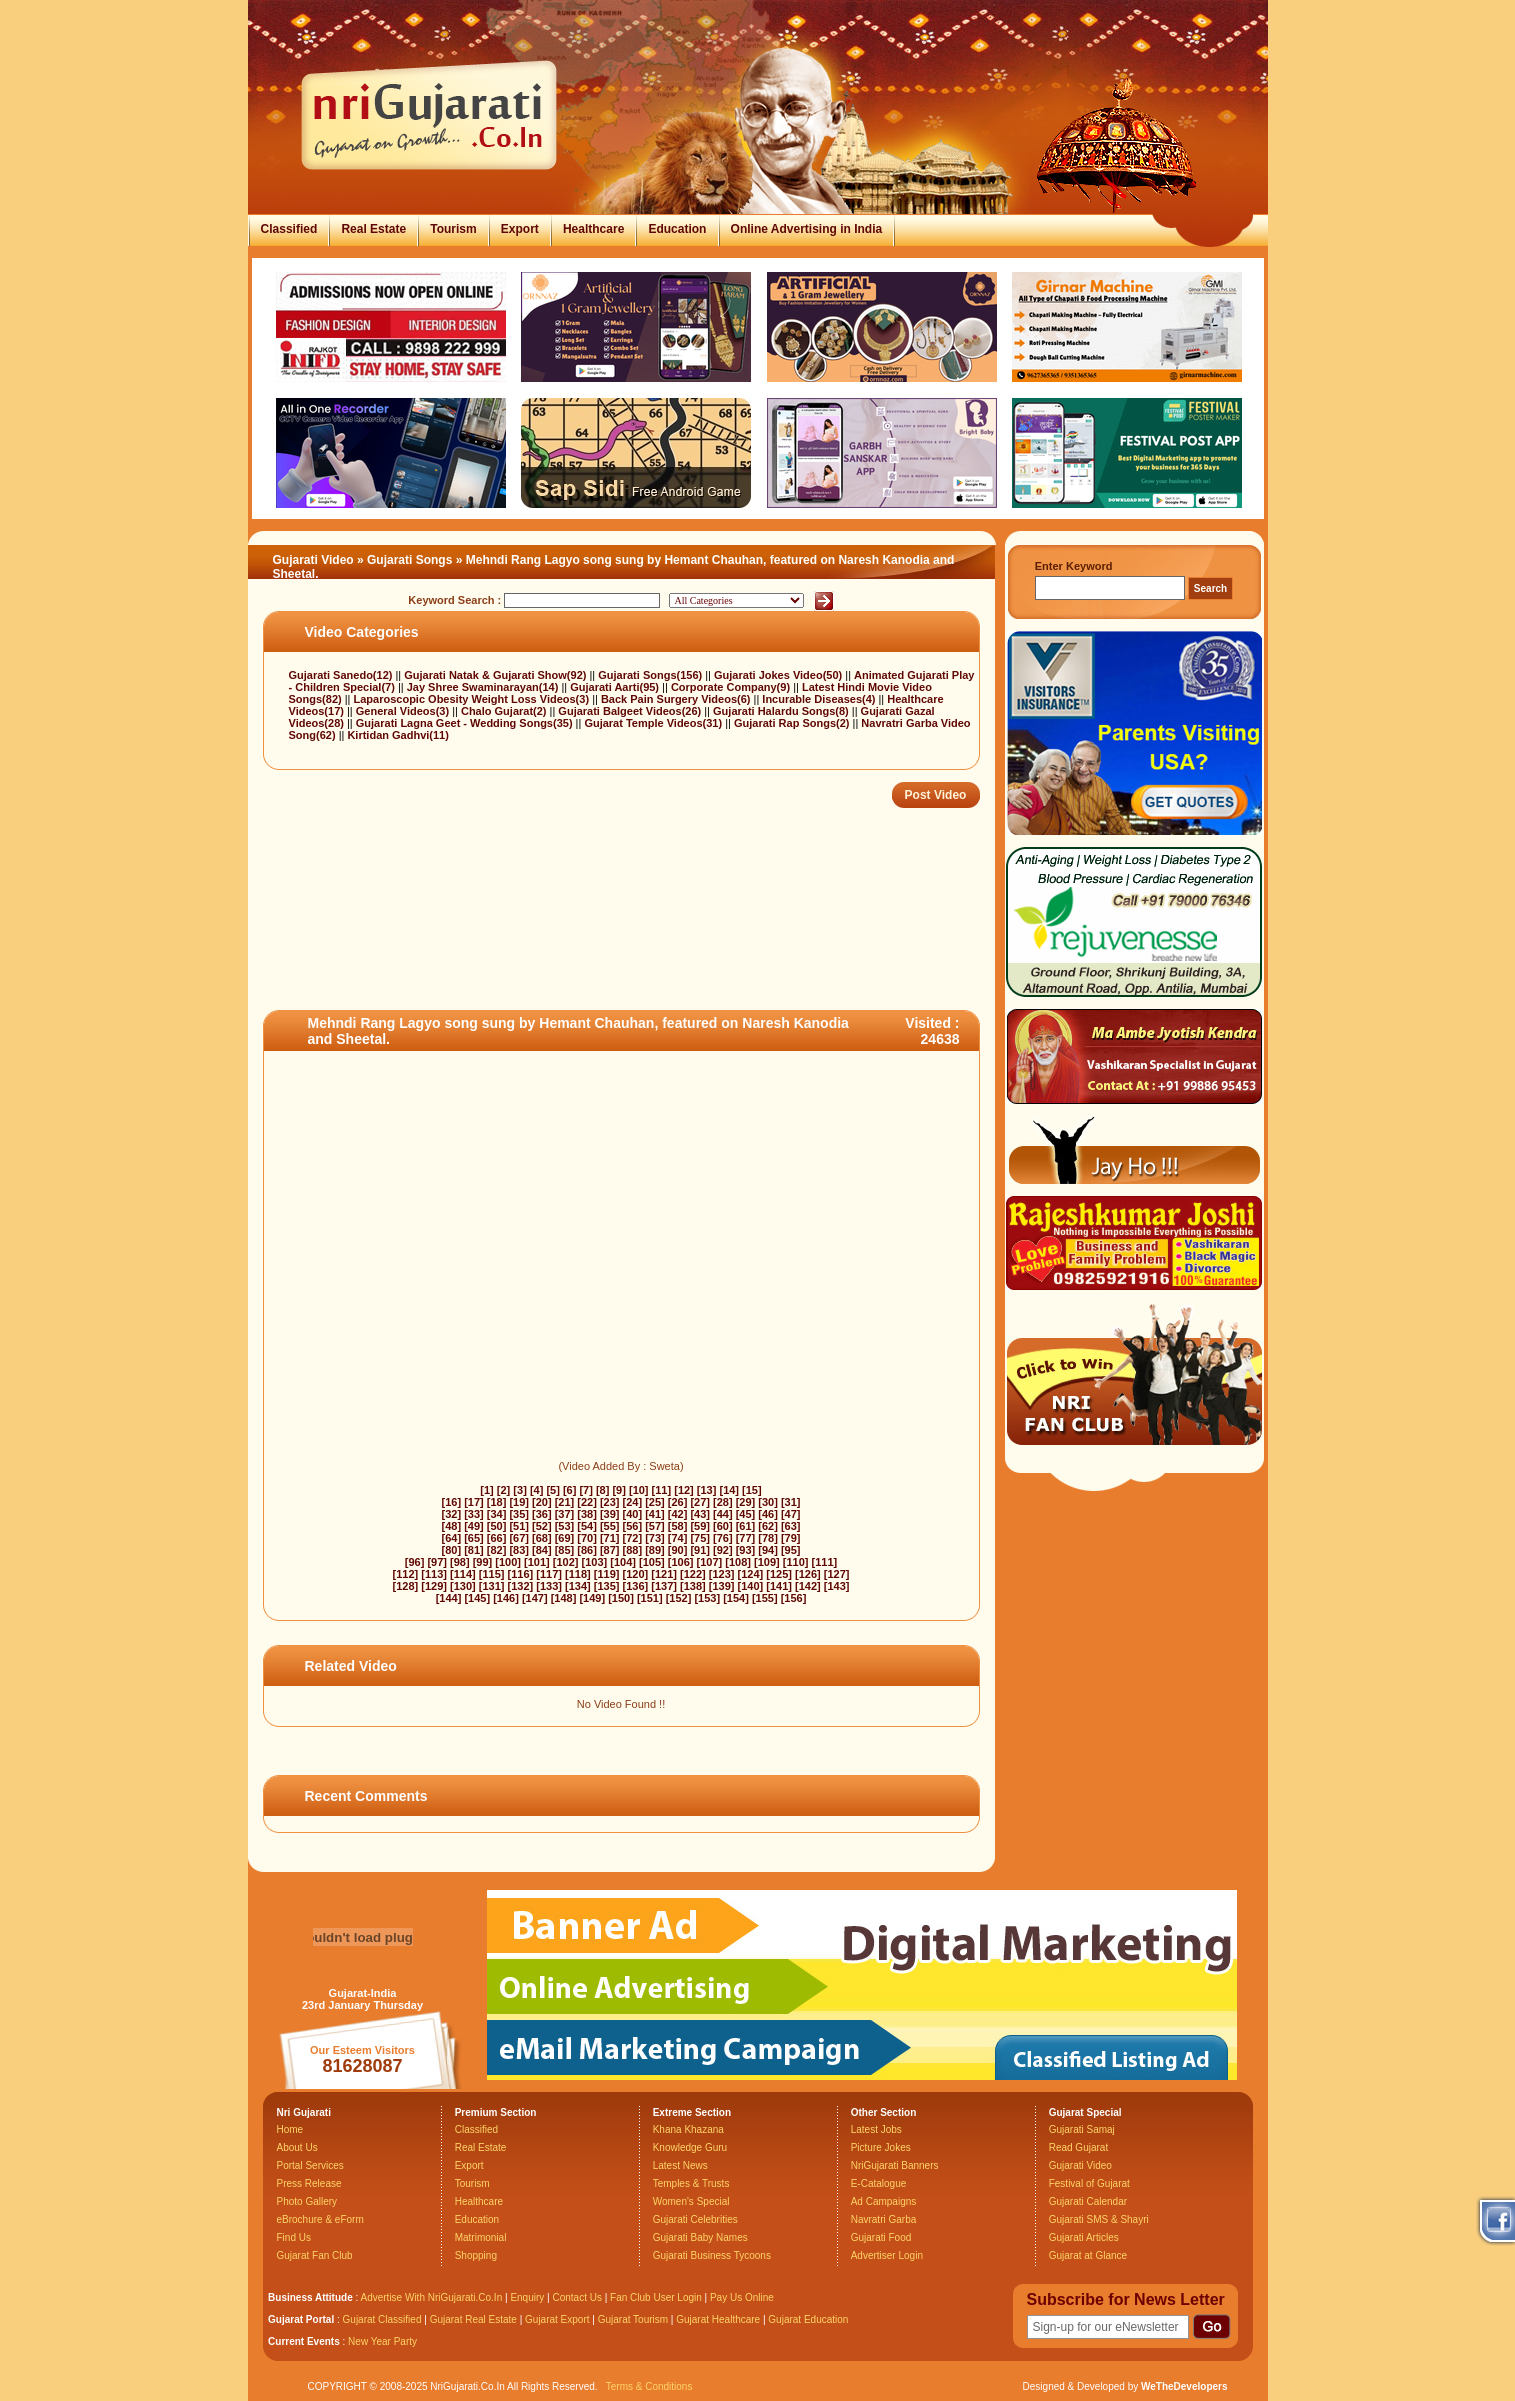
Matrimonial (481, 2237)
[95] (791, 1550)
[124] (751, 1574)
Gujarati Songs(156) (651, 675)
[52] (542, 1526)
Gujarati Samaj (1082, 2129)
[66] (497, 1538)
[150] (621, 1598)
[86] (587, 1550)
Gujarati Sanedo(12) (342, 675)
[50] (497, 1526)
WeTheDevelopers (1184, 2386)
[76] (723, 1538)
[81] (474, 1550)
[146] (506, 1598)
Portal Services (310, 2165)
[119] (607, 1574)
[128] (406, 1586)
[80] (452, 1550)
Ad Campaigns (884, 2201)
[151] (650, 1598)
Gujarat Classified (382, 2319)
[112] (406, 1574)
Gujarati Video (313, 560)
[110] (796, 1562)
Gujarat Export (557, 2319)
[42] (678, 1514)
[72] (633, 1538)
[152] (679, 1598)
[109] (767, 1562)
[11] (662, 1490)
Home (290, 2129)
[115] (492, 1574)
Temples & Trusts (691, 2183)
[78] (768, 1538)
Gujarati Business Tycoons (712, 2255)
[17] (474, 1502)
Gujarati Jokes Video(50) (779, 675)
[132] (521, 1586)
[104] (623, 1562)
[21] (565, 1502)
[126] (808, 1574)
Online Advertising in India (807, 229)
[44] (723, 1514)
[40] (633, 1514)
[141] (779, 1586)
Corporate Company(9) (732, 687)
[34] (497, 1514)
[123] (722, 1574)
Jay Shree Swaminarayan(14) (484, 687)
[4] (536, 1490)
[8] (602, 1490)
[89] (655, 1550)
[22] (587, 1502)
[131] (492, 1586)
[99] (483, 1562)
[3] (519, 1490)
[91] (700, 1550)
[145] (477, 1598)
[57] (655, 1526)
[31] (791, 1502)
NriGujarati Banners (895, 2165)
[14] (729, 1490)
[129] (434, 1586)
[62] (768, 1526)
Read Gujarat (1078, 2147)
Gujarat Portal (301, 2319)
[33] (474, 1514)
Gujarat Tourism (633, 2319)
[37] (565, 1514)
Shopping (476, 2255)
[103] (595, 1562)
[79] (791, 1538)
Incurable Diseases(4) (820, 699)
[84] (542, 1550)
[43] (700, 1514)
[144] (449, 1598)
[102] (566, 1562)
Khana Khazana (688, 2129)
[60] (723, 1526)
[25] (655, 1502)
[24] (633, 1502)
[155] (765, 1598)
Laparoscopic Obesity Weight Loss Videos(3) (473, 699)
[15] (752, 1490)
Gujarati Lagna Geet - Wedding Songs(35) (466, 723)
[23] (610, 1502)
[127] (837, 1574)
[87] (610, 1550)
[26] (678, 1502)
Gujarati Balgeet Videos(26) (631, 711)
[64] (452, 1538)
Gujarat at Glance (1088, 2255)
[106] (681, 1562)
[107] (710, 1562)
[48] (452, 1526)
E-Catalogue (879, 2183)
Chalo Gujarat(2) (505, 711)
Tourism (453, 229)
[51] (519, 1526)
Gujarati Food (881, 2237)
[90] (678, 1550)
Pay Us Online (742, 2297)
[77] (746, 1538)
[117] (549, 1574)
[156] (794, 1598)
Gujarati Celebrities (695, 2219)
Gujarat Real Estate (473, 2319)
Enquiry (528, 2297)
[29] (746, 1502)
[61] (746, 1526)
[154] (736, 1598)
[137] (664, 1586)
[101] (537, 1562)
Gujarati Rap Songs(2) (793, 723)
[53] (565, 1526)
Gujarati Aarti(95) (616, 687)
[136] (636, 1586)
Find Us (294, 2237)
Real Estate (373, 229)
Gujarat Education (808, 2319)
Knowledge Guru (690, 2147)
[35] (519, 1514)
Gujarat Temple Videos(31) (654, 723)
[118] (578, 1574)
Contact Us (576, 2297)
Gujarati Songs (409, 560)
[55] (610, 1526)
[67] (519, 1538)
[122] (693, 1574)
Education (677, 229)
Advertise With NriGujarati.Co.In (432, 2297)
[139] (722, 1586)
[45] (746, 1514)
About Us (297, 2147)
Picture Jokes (881, 2147)
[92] (723, 1550)
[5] (552, 1490)
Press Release (309, 2183)
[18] (497, 1502)
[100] (508, 1562)
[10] (639, 1490)
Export (520, 229)
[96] (415, 1562)
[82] (497, 1550)
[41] (655, 1514)
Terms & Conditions (649, 2386)
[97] (437, 1562)
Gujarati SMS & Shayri (1099, 2219)
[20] (542, 1502)
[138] (693, 1586)
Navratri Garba (884, 2219)
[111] (825, 1562)
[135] (607, 1586)
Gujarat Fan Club (315, 2255)
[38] (587, 1514)
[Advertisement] (627, 945)
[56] (633, 1526)
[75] (700, 1538)
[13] (707, 1490)
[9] (618, 1490)
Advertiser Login (887, 2255)
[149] (592, 1598)
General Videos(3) (404, 711)
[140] (751, 1586)
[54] (587, 1526)
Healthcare (593, 229)
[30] (768, 1502)
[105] (652, 1562)
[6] (569, 1490)
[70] (587, 1538)
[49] (474, 1526)
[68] (542, 1538)
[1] (486, 1490)
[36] (542, 1514)
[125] (779, 1574)
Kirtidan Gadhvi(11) (397, 735)
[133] (549, 1586)
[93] (746, 1550)
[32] (452, 1514)
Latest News (680, 2165)
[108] (738, 1562)
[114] (463, 1574)
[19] (519, 1502)
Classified (289, 229)
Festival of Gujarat (1089, 2183)
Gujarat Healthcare (718, 2319)
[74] (678, 1538)
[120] (636, 1574)
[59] (700, 1526)
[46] (768, 1514)
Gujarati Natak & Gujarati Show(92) (496, 675)
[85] (565, 1550)
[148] (564, 1598)
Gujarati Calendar (1088, 2201)
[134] (578, 1586)
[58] (678, 1526)
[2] (503, 1490)
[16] (452, 1502)
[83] (519, 1550)
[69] (565, 1538)
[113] (434, 1574)
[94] (768, 1550)
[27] (700, 1502)
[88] (633, 1550)
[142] (808, 1586)
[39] (610, 1514)
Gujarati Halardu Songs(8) (782, 711)
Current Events (304, 2341)
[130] (463, 1586)
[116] (521, 1574)
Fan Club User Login (656, 2297)
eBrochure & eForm (320, 2219)
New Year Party (382, 2341)
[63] (791, 1526)
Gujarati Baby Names (700, 2237)
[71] (610, 1538)
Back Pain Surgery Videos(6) (677, 699)
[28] (723, 1502)
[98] (460, 1562)
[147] (535, 1598)
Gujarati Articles (1084, 2237)
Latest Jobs (876, 2129)
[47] (791, 1514)
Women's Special (691, 2201)
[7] (585, 1490)
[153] (707, 1598)
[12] (684, 1490)
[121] (664, 1574)
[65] (474, 1538)
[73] (655, 1538)
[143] (837, 1586)
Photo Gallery (307, 2201)
